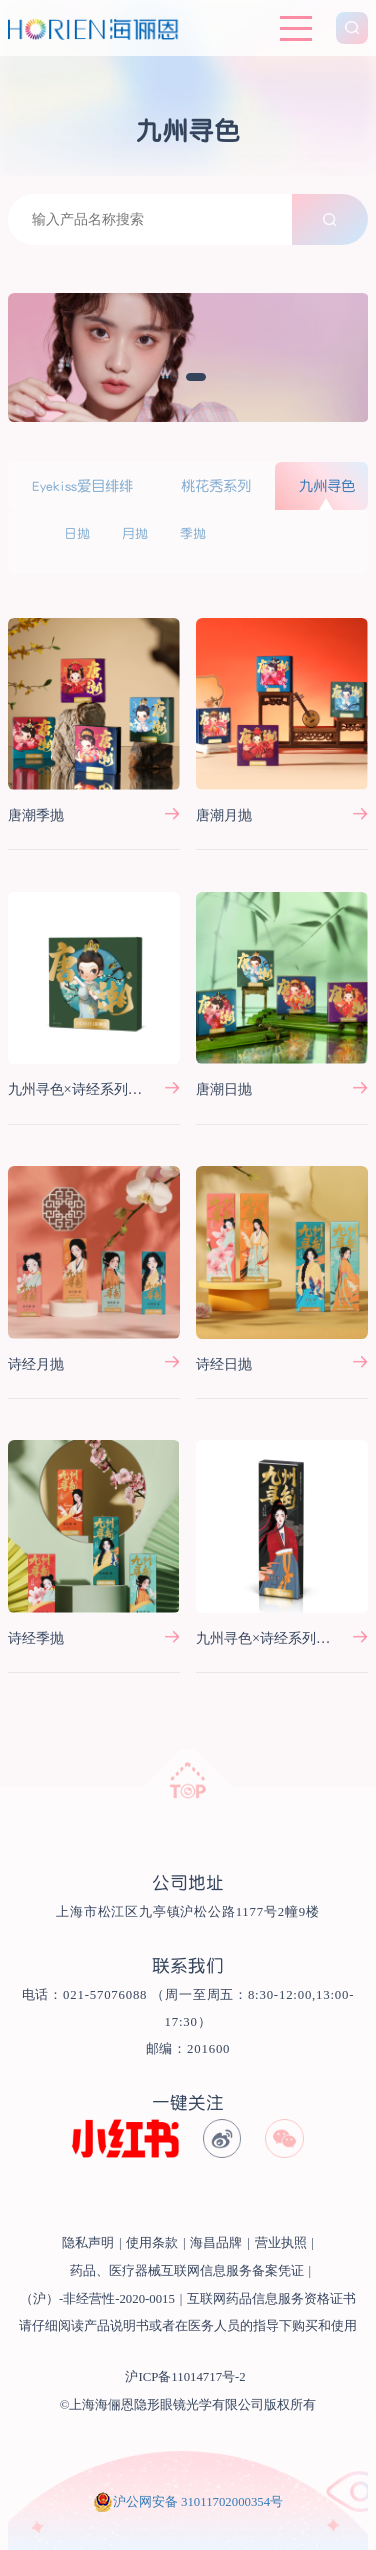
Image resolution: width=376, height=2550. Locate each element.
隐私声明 (88, 2243)
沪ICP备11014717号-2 (185, 2377)
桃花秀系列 (216, 486)
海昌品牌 (216, 2243)
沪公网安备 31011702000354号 (198, 2502)
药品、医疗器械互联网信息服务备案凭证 (187, 2271)
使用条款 (152, 2243)
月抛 (135, 533)
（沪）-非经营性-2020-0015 (97, 2299)
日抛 (77, 533)
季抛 (193, 533)
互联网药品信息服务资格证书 (271, 2299)
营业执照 (281, 2243)
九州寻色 (327, 486)
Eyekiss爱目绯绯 (82, 486)
